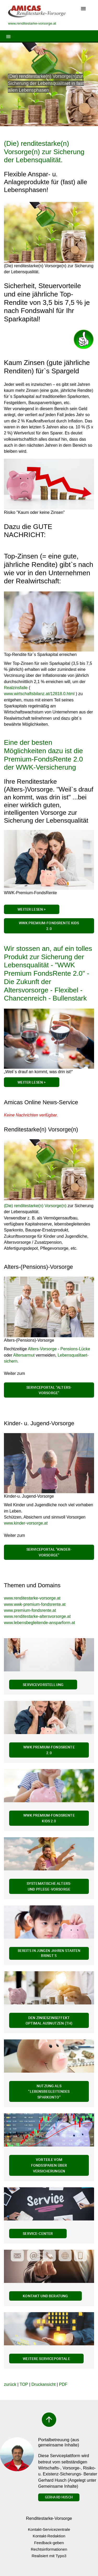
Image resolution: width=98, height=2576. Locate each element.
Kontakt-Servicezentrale (49, 2529)
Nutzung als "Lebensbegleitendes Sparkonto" (49, 2091)
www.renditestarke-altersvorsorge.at (37, 1616)
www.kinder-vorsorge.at (26, 1523)
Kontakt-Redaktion (49, 2536)
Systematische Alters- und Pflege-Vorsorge (49, 1886)
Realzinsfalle (16, 687)
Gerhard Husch (59, 2497)
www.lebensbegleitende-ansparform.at (39, 1622)
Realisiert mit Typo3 (49, 2556)
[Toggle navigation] (83, 9)
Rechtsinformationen (49, 2549)
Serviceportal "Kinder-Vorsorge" (49, 1552)
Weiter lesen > (31, 1082)
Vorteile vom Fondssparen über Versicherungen (49, 2165)
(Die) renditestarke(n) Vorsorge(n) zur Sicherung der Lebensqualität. (44, 151)
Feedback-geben (49, 2542)
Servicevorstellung (43, 1684)
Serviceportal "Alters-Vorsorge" (49, 1390)
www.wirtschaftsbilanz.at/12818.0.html (39, 693)
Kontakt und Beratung (45, 2295)
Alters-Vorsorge (42, 1349)
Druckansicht (43, 2384)
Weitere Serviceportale (46, 2358)
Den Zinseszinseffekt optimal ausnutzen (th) (49, 2020)
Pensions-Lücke (75, 1349)
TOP (24, 2384)
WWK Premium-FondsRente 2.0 (49, 1750)
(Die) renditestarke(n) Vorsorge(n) (35, 1205)
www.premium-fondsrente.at (30, 1610)
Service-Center (38, 2233)
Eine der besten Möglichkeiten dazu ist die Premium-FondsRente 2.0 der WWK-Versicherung (43, 755)
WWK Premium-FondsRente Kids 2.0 (49, 925)
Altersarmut (24, 1355)
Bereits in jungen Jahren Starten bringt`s (49, 1953)
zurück (10, 2384)
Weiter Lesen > (31, 909)
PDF (63, 2384)
